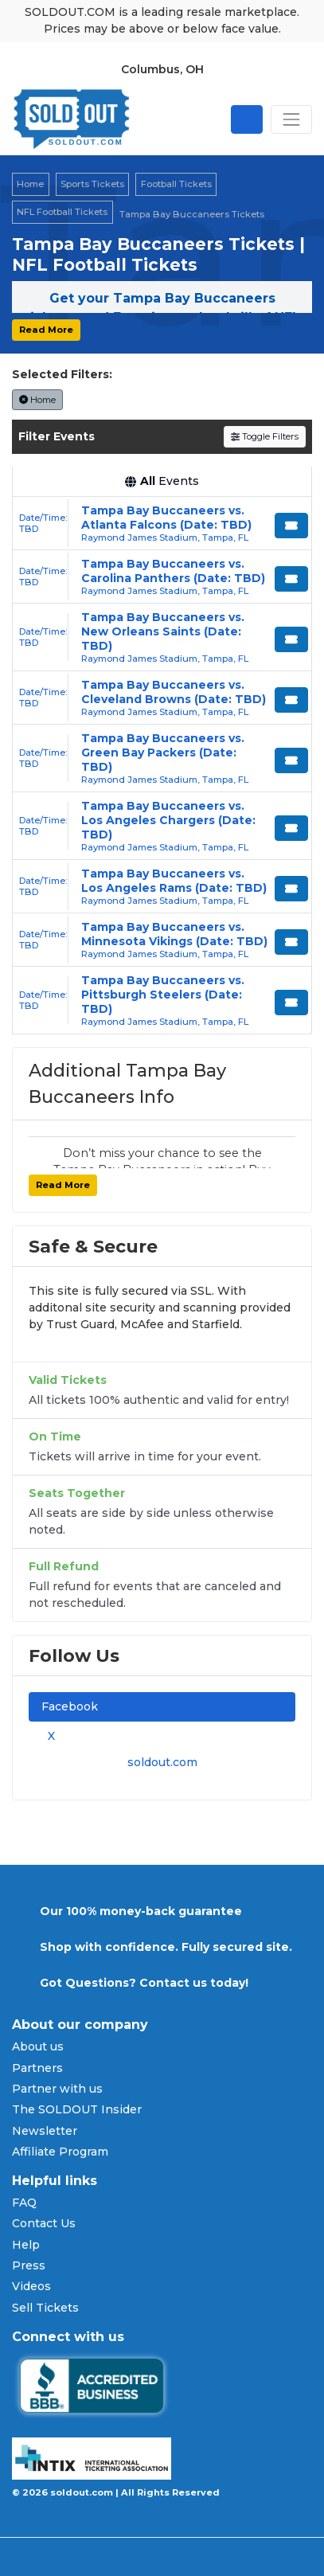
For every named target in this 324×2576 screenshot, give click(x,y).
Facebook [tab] (69, 1706)
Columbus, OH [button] (162, 69)
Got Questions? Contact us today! (144, 1983)
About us (38, 2046)
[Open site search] (247, 119)
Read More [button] (46, 329)
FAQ (24, 2202)
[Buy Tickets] (291, 525)
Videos (31, 2286)
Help (26, 2245)
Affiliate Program (60, 2151)
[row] (162, 523)
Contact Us (44, 2223)
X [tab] (48, 1736)
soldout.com (162, 1762)
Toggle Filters (265, 436)
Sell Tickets (45, 2307)
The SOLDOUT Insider (77, 2109)
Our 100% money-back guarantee (141, 1911)
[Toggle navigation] (291, 119)
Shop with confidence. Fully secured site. (166, 1947)
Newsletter (44, 2131)
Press (28, 2265)
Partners (37, 2068)
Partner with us (57, 2089)
